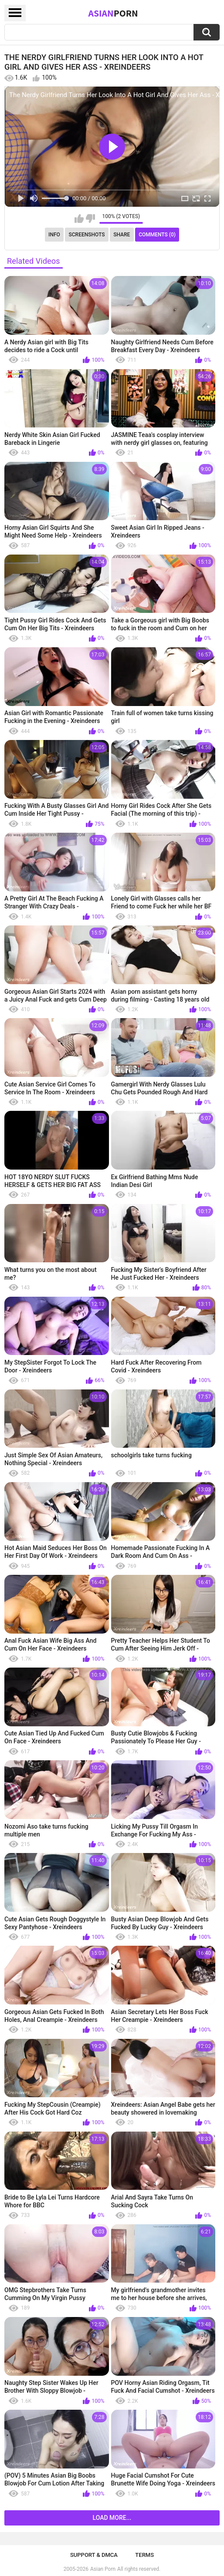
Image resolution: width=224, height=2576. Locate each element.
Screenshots (87, 235)
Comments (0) (157, 235)
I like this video (79, 218)
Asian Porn (102, 2569)
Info (54, 235)
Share (121, 235)
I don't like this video (90, 218)
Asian (113, 13)
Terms (144, 2555)
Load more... (112, 2517)
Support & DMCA (94, 2555)
